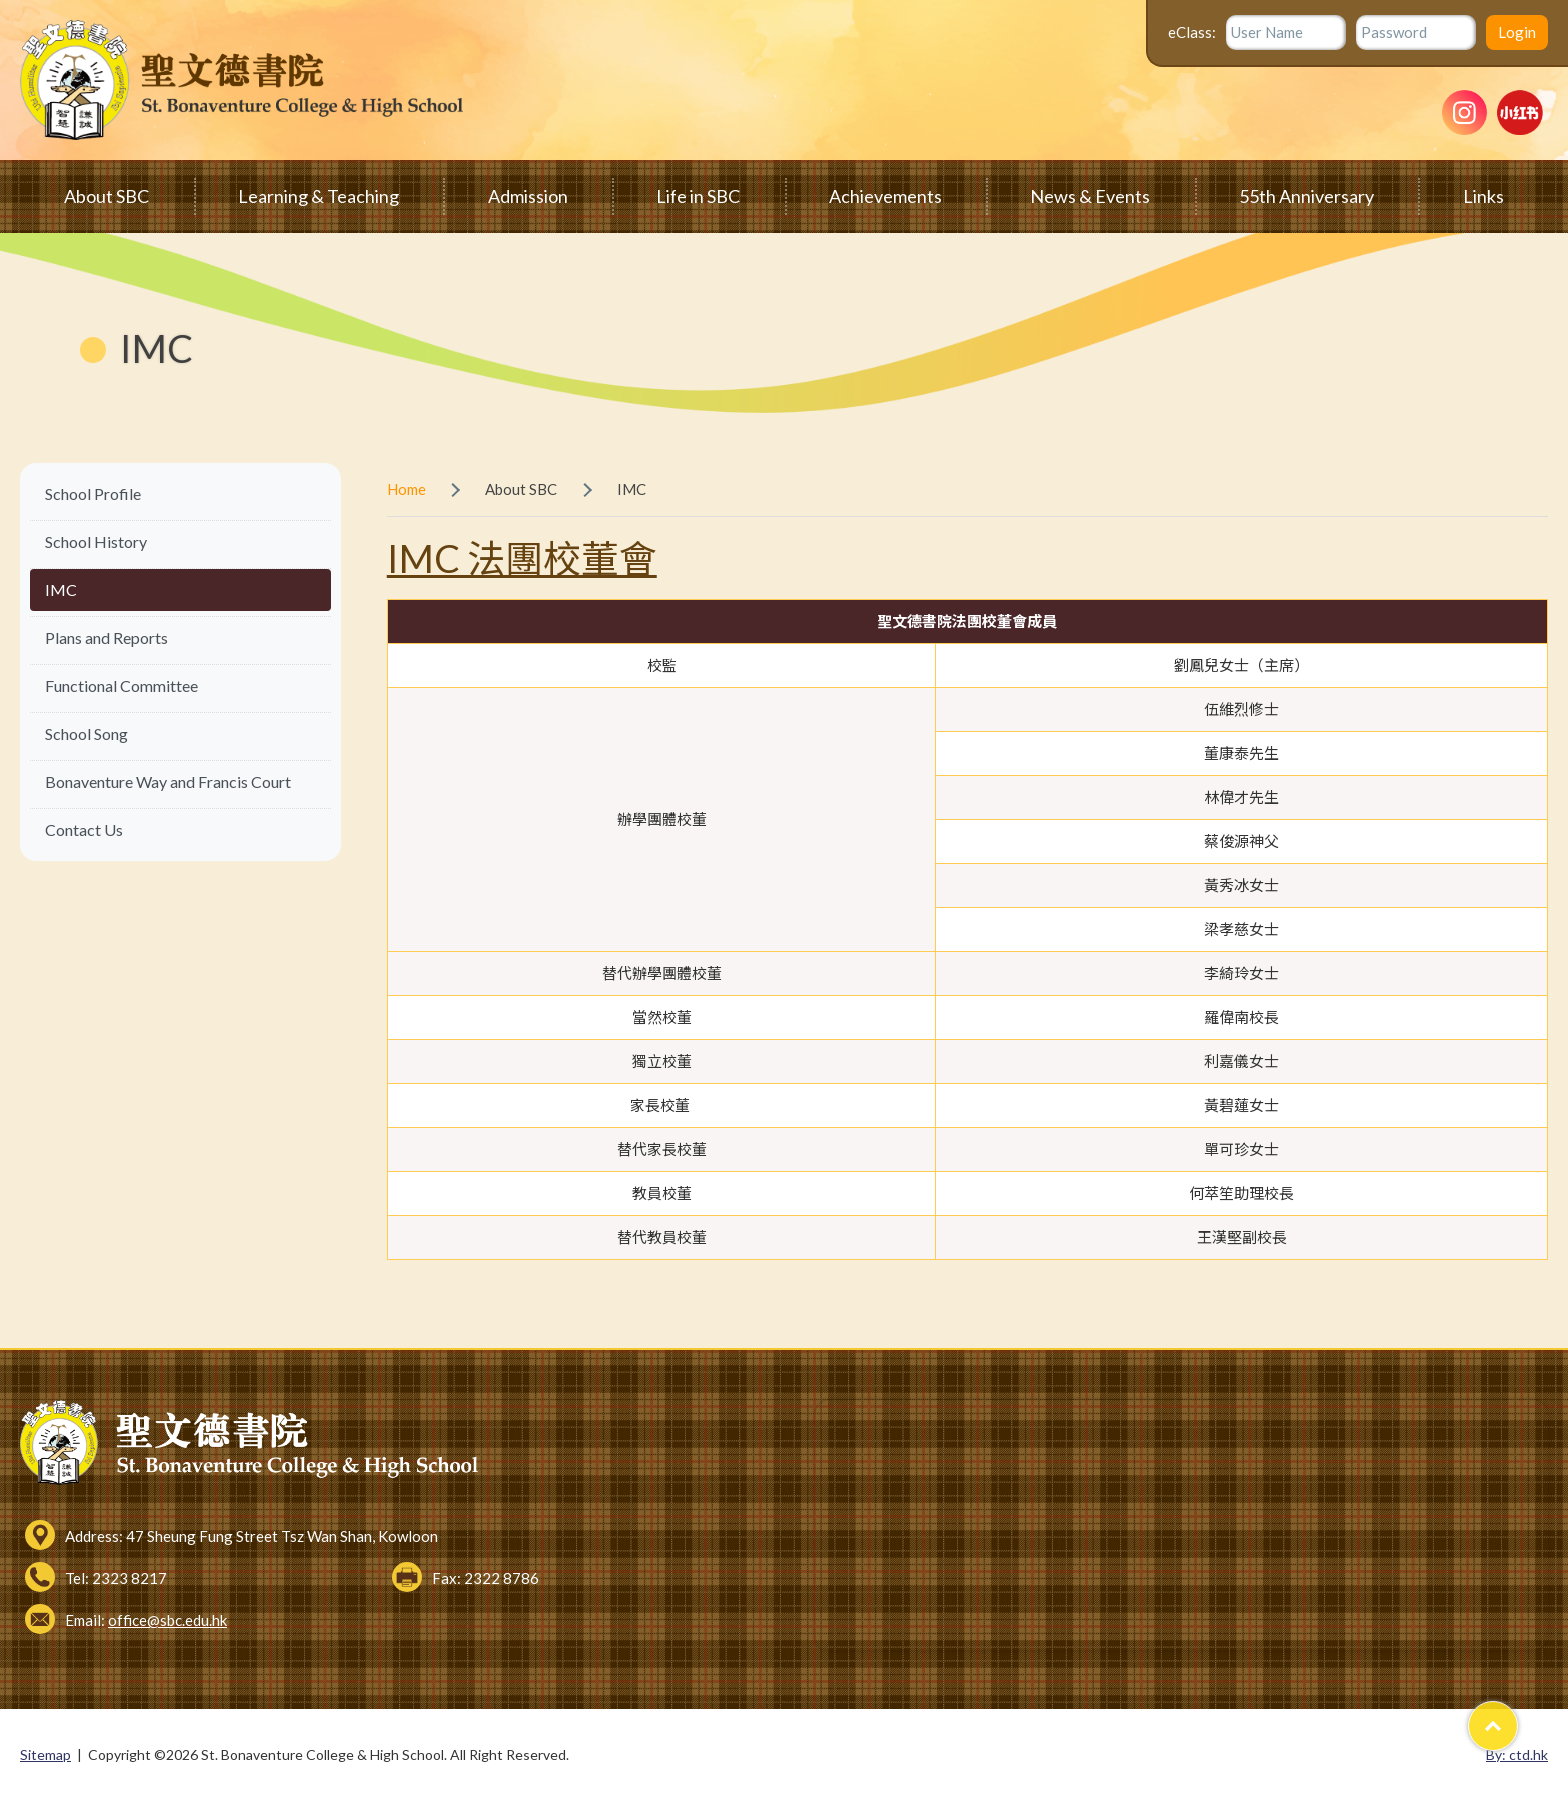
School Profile (93, 493)
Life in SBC (698, 196)
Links (1483, 196)
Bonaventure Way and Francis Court (168, 781)
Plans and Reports (106, 637)
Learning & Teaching (318, 196)
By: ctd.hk (1517, 1754)
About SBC (106, 196)
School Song (86, 733)
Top (1517, 1717)
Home (406, 489)
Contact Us (84, 829)
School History (96, 541)
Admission (528, 196)
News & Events (1090, 196)
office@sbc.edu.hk (167, 1620)
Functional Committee (121, 685)
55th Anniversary (1306, 196)
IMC (61, 589)
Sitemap (45, 1754)
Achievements (885, 196)
